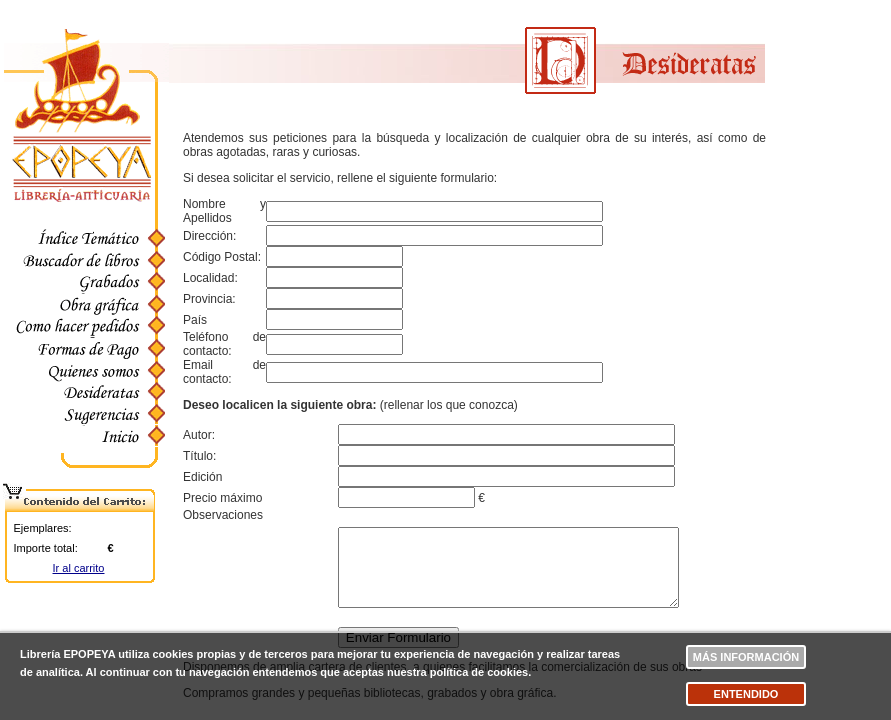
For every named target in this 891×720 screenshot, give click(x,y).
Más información (746, 657)
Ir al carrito (79, 568)
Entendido (746, 694)
